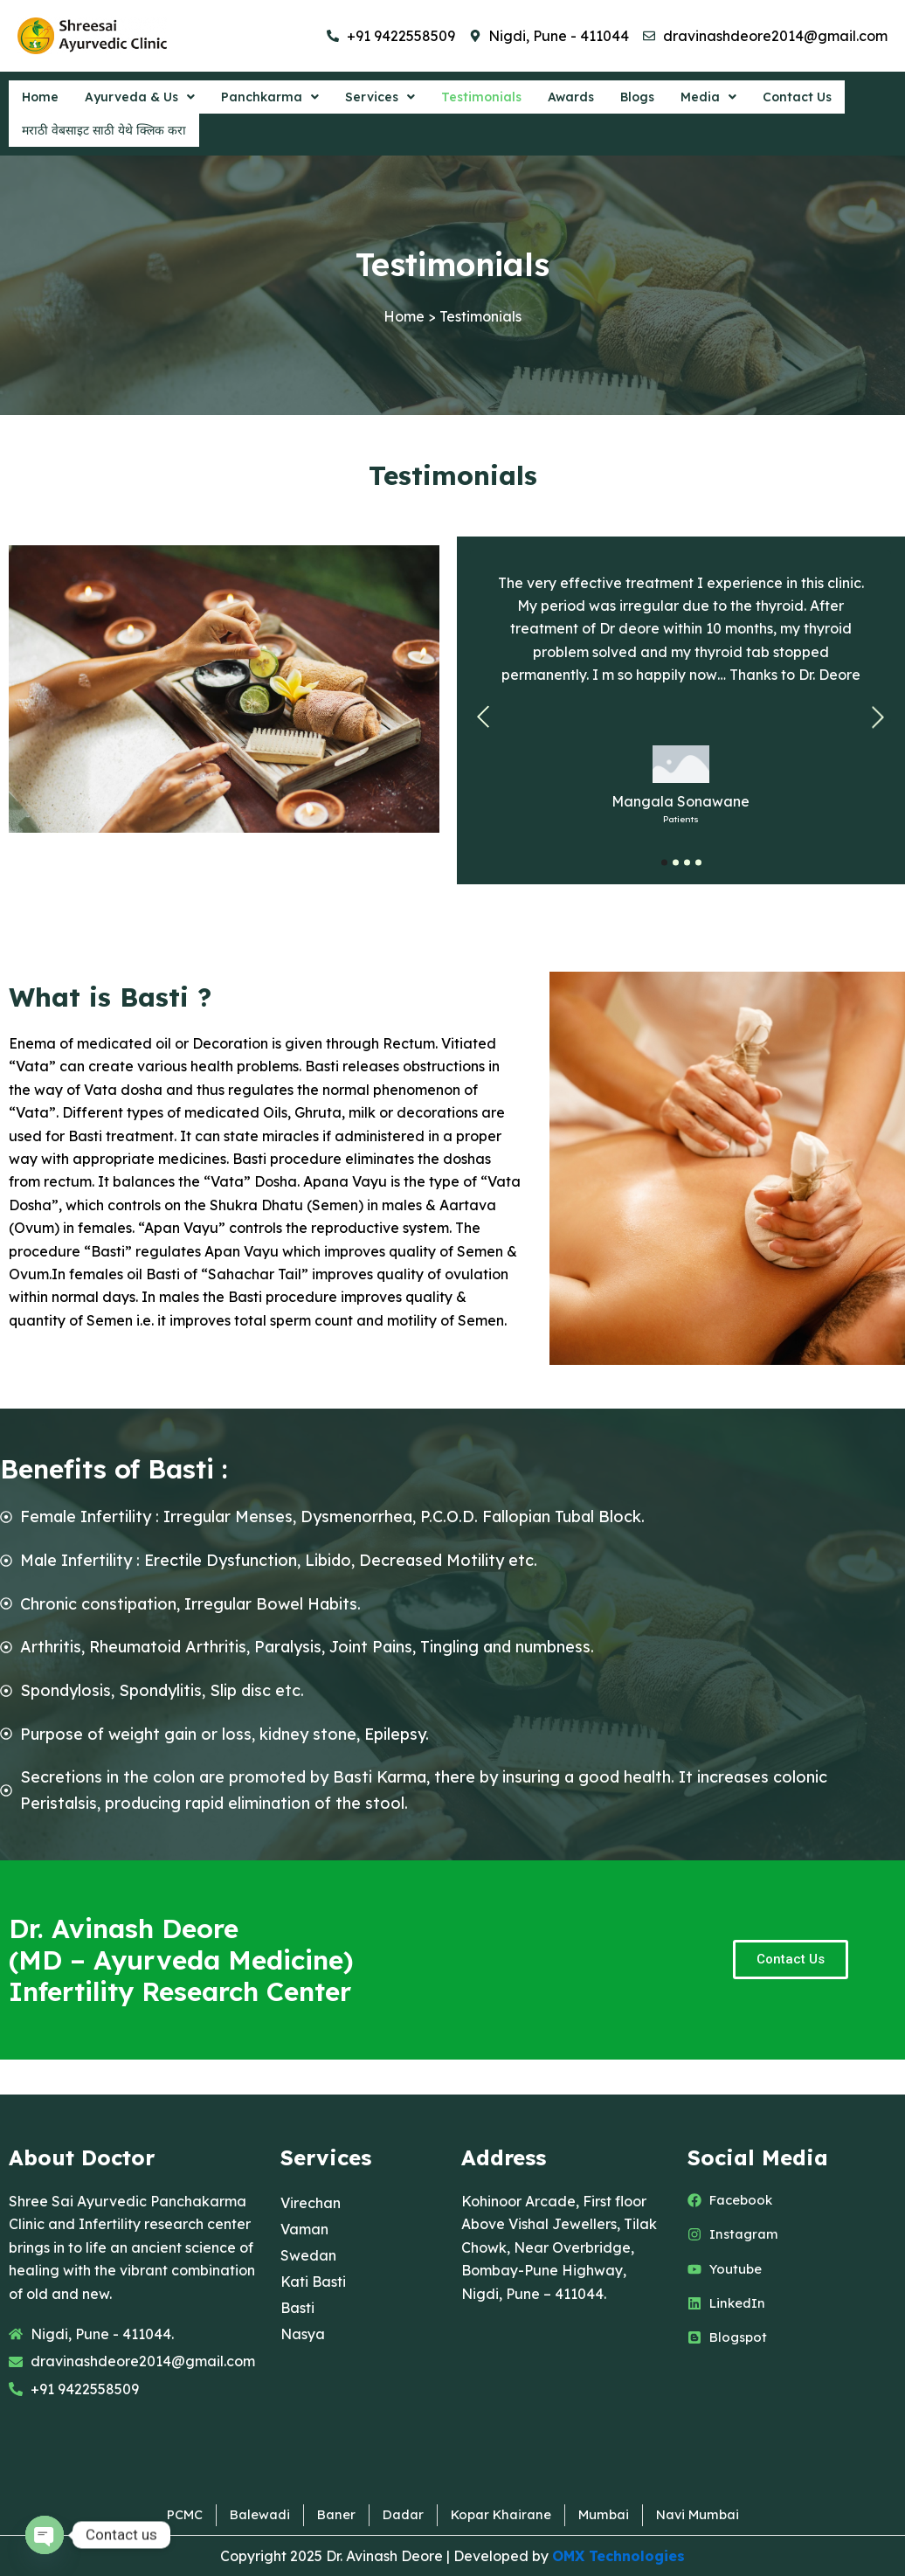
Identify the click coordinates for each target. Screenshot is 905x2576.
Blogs (647, 99)
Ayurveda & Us (141, 99)
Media (720, 99)
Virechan (310, 2201)
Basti (297, 2306)
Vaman (304, 2227)
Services (384, 99)
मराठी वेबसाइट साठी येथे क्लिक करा (104, 138)
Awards (579, 99)
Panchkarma (273, 99)
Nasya (302, 2332)
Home (40, 99)
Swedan (308, 2253)
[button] (142, 99)
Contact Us (809, 99)
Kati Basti (313, 2280)
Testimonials (487, 99)
